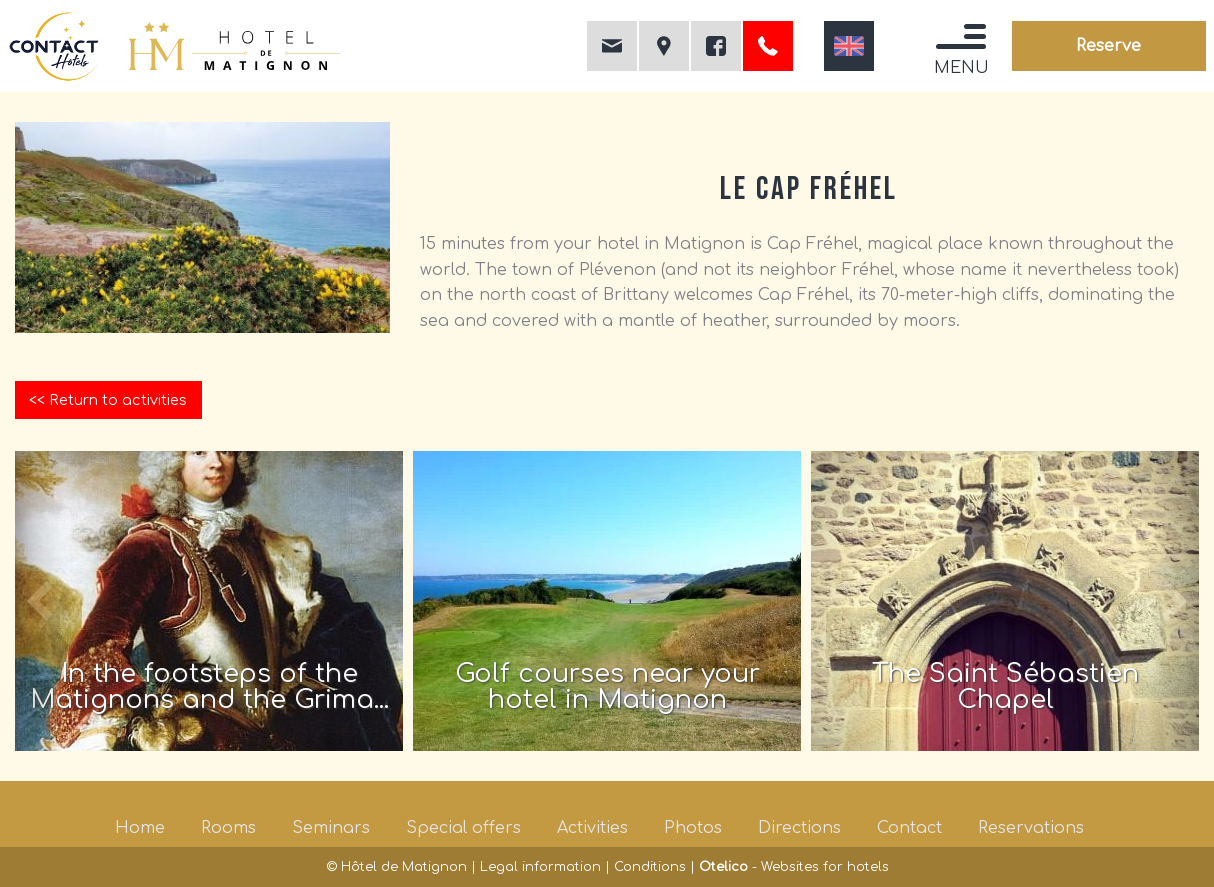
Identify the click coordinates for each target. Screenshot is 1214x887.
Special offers (463, 828)
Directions (799, 828)
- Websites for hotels (794, 867)
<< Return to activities (108, 400)
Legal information (540, 867)
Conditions (650, 867)
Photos (693, 828)
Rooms (228, 828)
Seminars (331, 828)
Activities (592, 828)
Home (140, 828)
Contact (909, 828)
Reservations (1031, 828)
